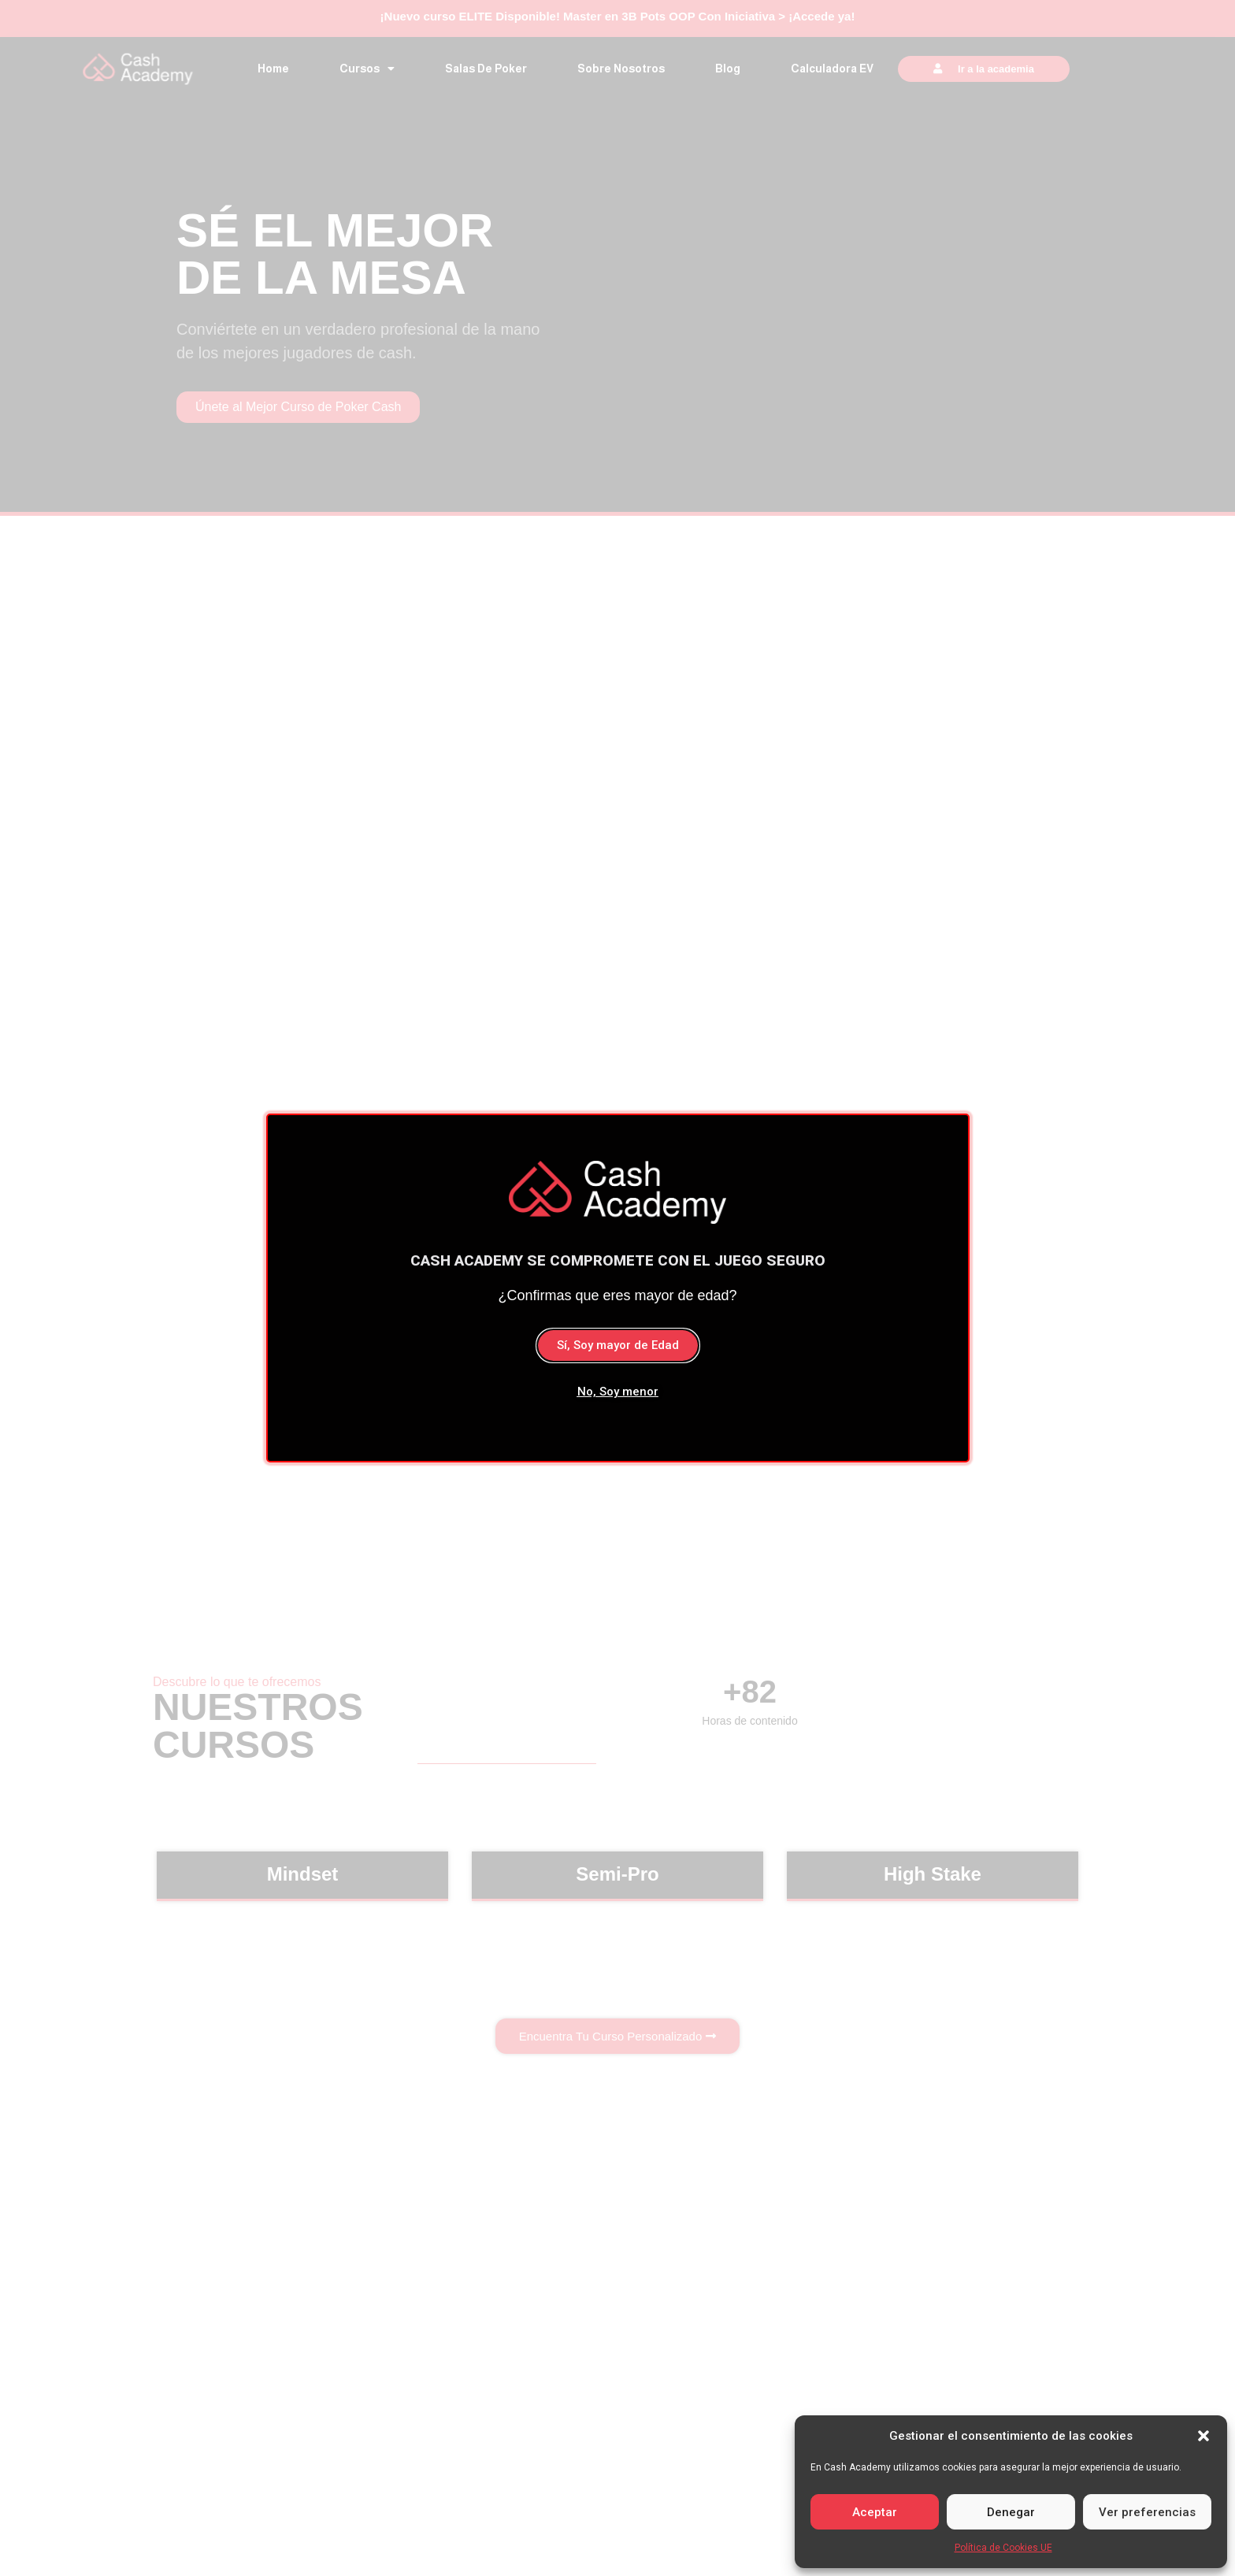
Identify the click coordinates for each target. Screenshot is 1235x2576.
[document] (617, 1288)
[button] (1203, 2436)
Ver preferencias (1147, 2512)
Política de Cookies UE (1003, 2547)
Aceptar (874, 2512)
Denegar (1011, 2512)
